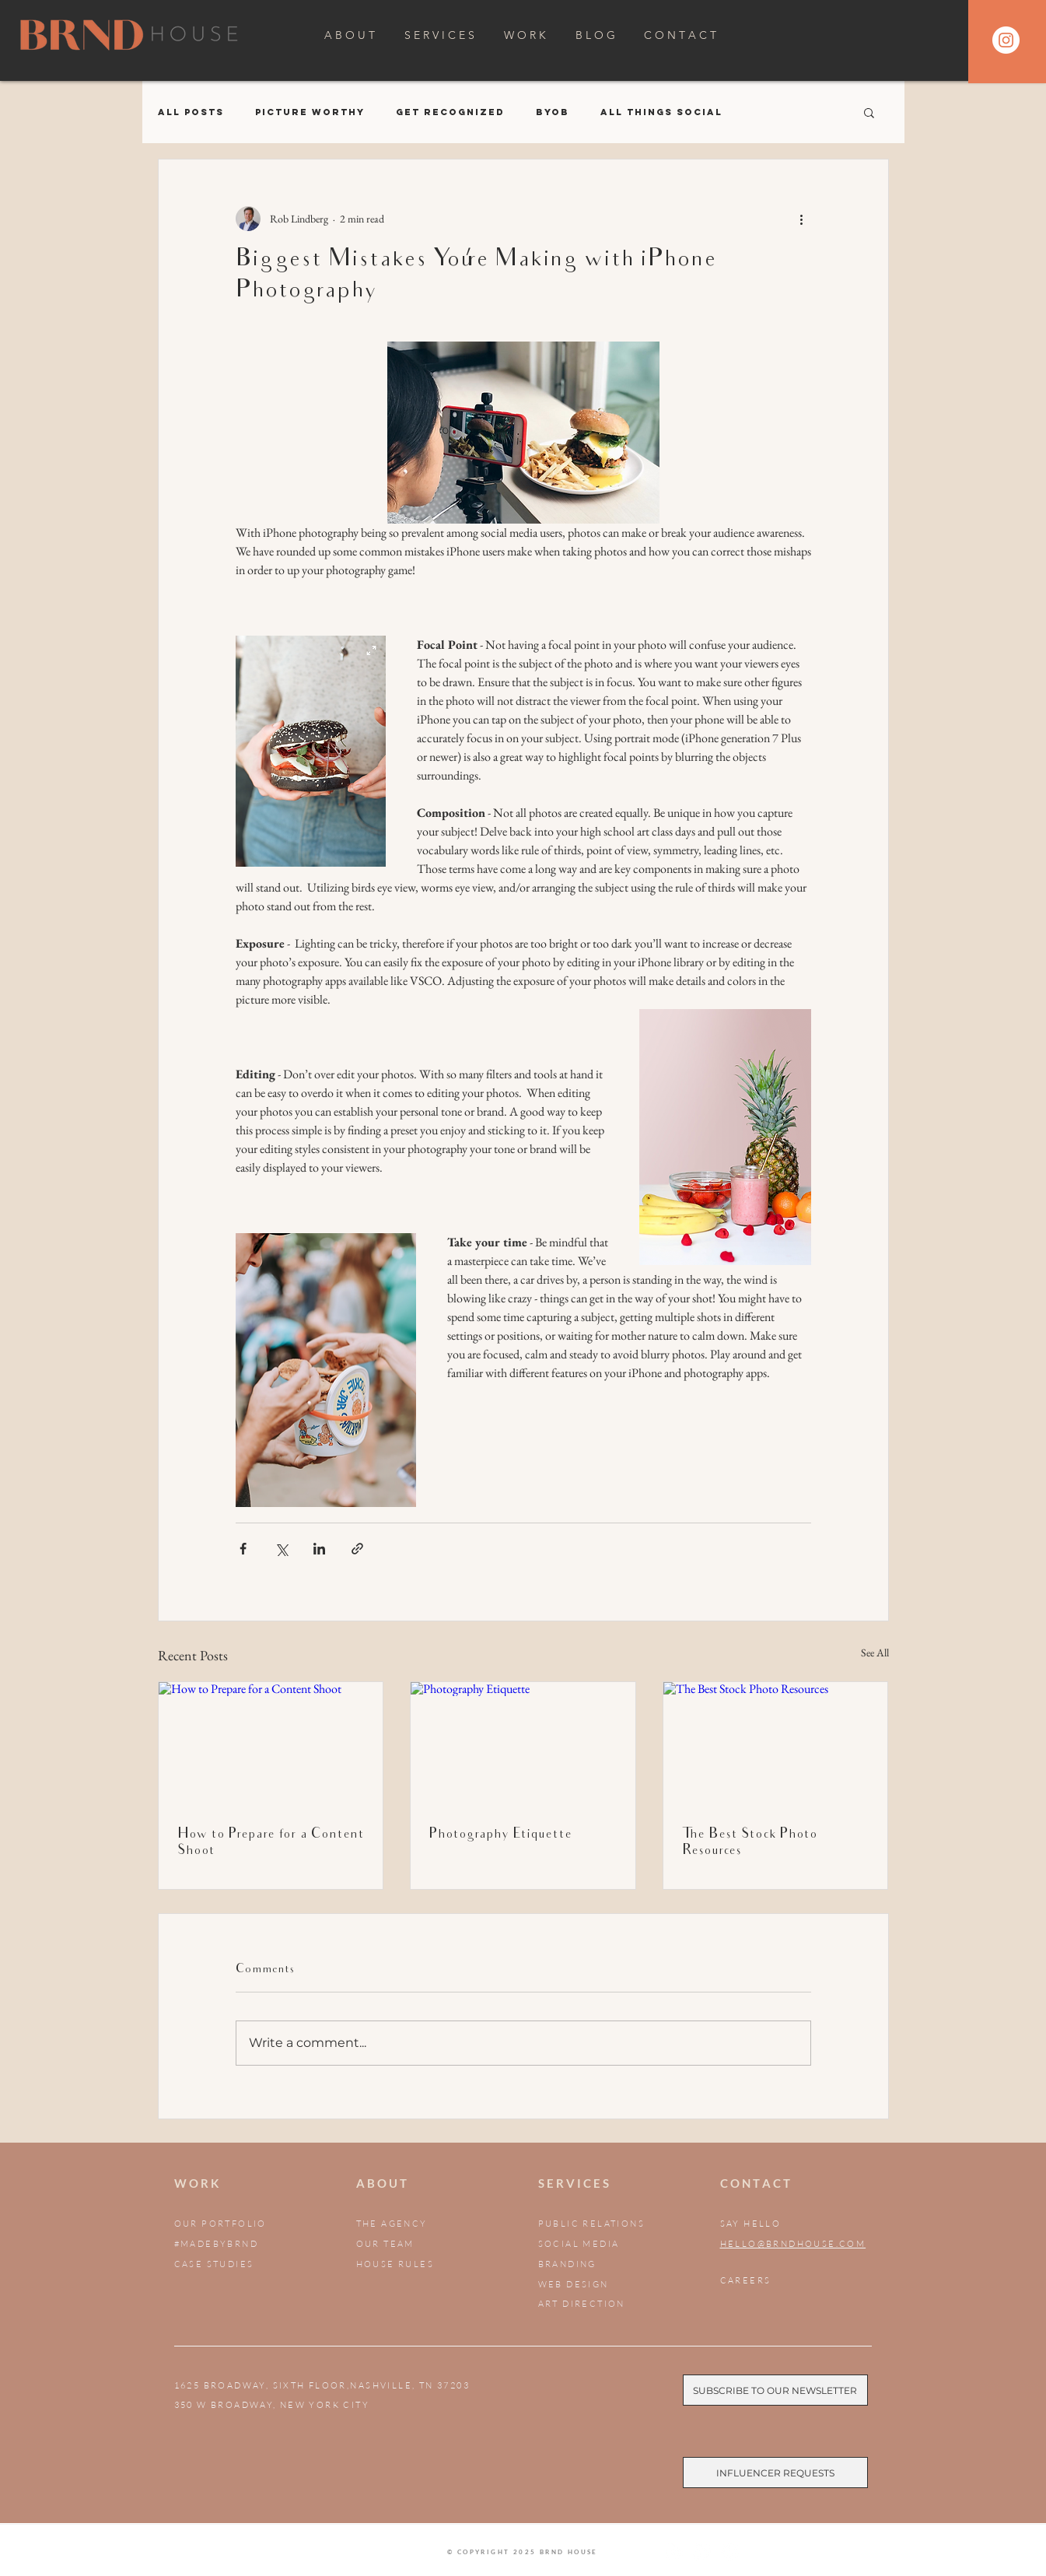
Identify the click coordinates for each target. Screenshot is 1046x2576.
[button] (869, 112)
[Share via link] (357, 1548)
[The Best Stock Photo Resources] (775, 1745)
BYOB (552, 112)
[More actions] (801, 218)
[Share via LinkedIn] (319, 1548)
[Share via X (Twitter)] (281, 1548)
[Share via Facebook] (243, 1548)
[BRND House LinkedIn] (730, 2552)
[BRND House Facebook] (702, 2552)
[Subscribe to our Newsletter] (775, 2390)
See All (875, 1652)
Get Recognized (450, 112)
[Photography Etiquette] (523, 1745)
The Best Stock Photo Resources (749, 1843)
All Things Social (661, 112)
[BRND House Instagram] (674, 2552)
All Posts (191, 112)
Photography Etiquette (500, 1835)
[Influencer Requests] (775, 2472)
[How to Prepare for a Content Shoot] (271, 1745)
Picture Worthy (310, 112)
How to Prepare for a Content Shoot (270, 1843)
